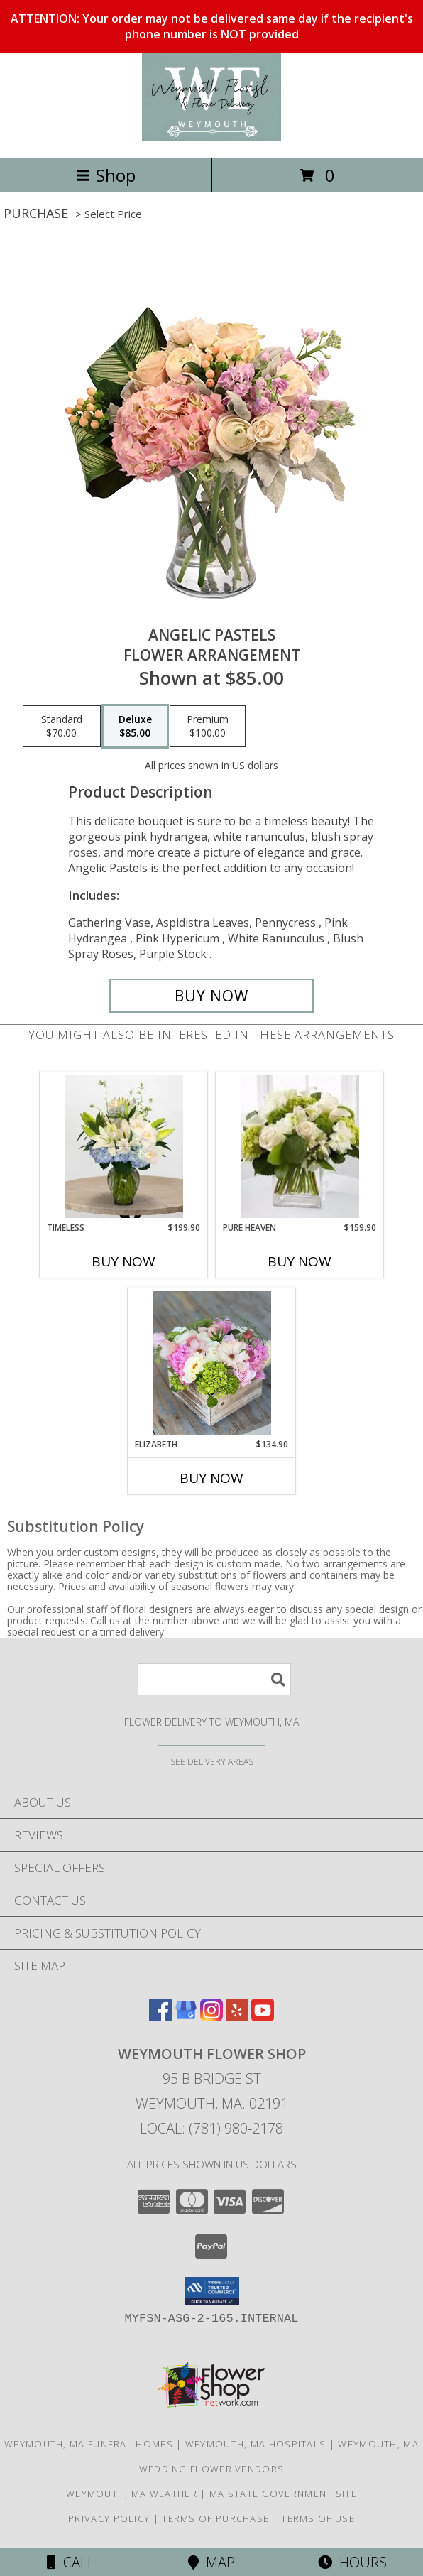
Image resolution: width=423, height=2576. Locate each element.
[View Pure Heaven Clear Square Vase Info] (300, 1146)
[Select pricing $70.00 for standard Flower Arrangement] (61, 726)
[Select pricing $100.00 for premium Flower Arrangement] (207, 726)
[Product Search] (214, 1679)
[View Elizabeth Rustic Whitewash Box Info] (212, 1363)
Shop (106, 175)
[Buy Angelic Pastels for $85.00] (211, 996)
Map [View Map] (211, 2562)
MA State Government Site (283, 2493)
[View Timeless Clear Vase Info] (124, 1146)
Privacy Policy (109, 2518)
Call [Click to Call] (70, 2562)
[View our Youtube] (262, 2017)
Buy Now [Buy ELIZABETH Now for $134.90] (211, 1478)
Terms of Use (318, 2518)
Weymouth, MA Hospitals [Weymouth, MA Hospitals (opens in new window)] (255, 2444)
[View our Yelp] (237, 2017)
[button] (212, 2291)
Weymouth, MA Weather (131, 2493)
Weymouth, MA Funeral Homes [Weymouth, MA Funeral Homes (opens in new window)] (88, 2444)
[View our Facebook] (160, 2017)
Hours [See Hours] (352, 2562)
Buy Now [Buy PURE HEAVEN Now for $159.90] (299, 1261)
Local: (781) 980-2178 (211, 2128)
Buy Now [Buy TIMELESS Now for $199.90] (123, 1261)
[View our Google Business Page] (186, 2017)
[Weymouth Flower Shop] (211, 137)
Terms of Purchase (215, 2518)
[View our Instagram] (211, 2017)
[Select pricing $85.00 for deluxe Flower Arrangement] (135, 726)
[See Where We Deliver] (211, 1761)
